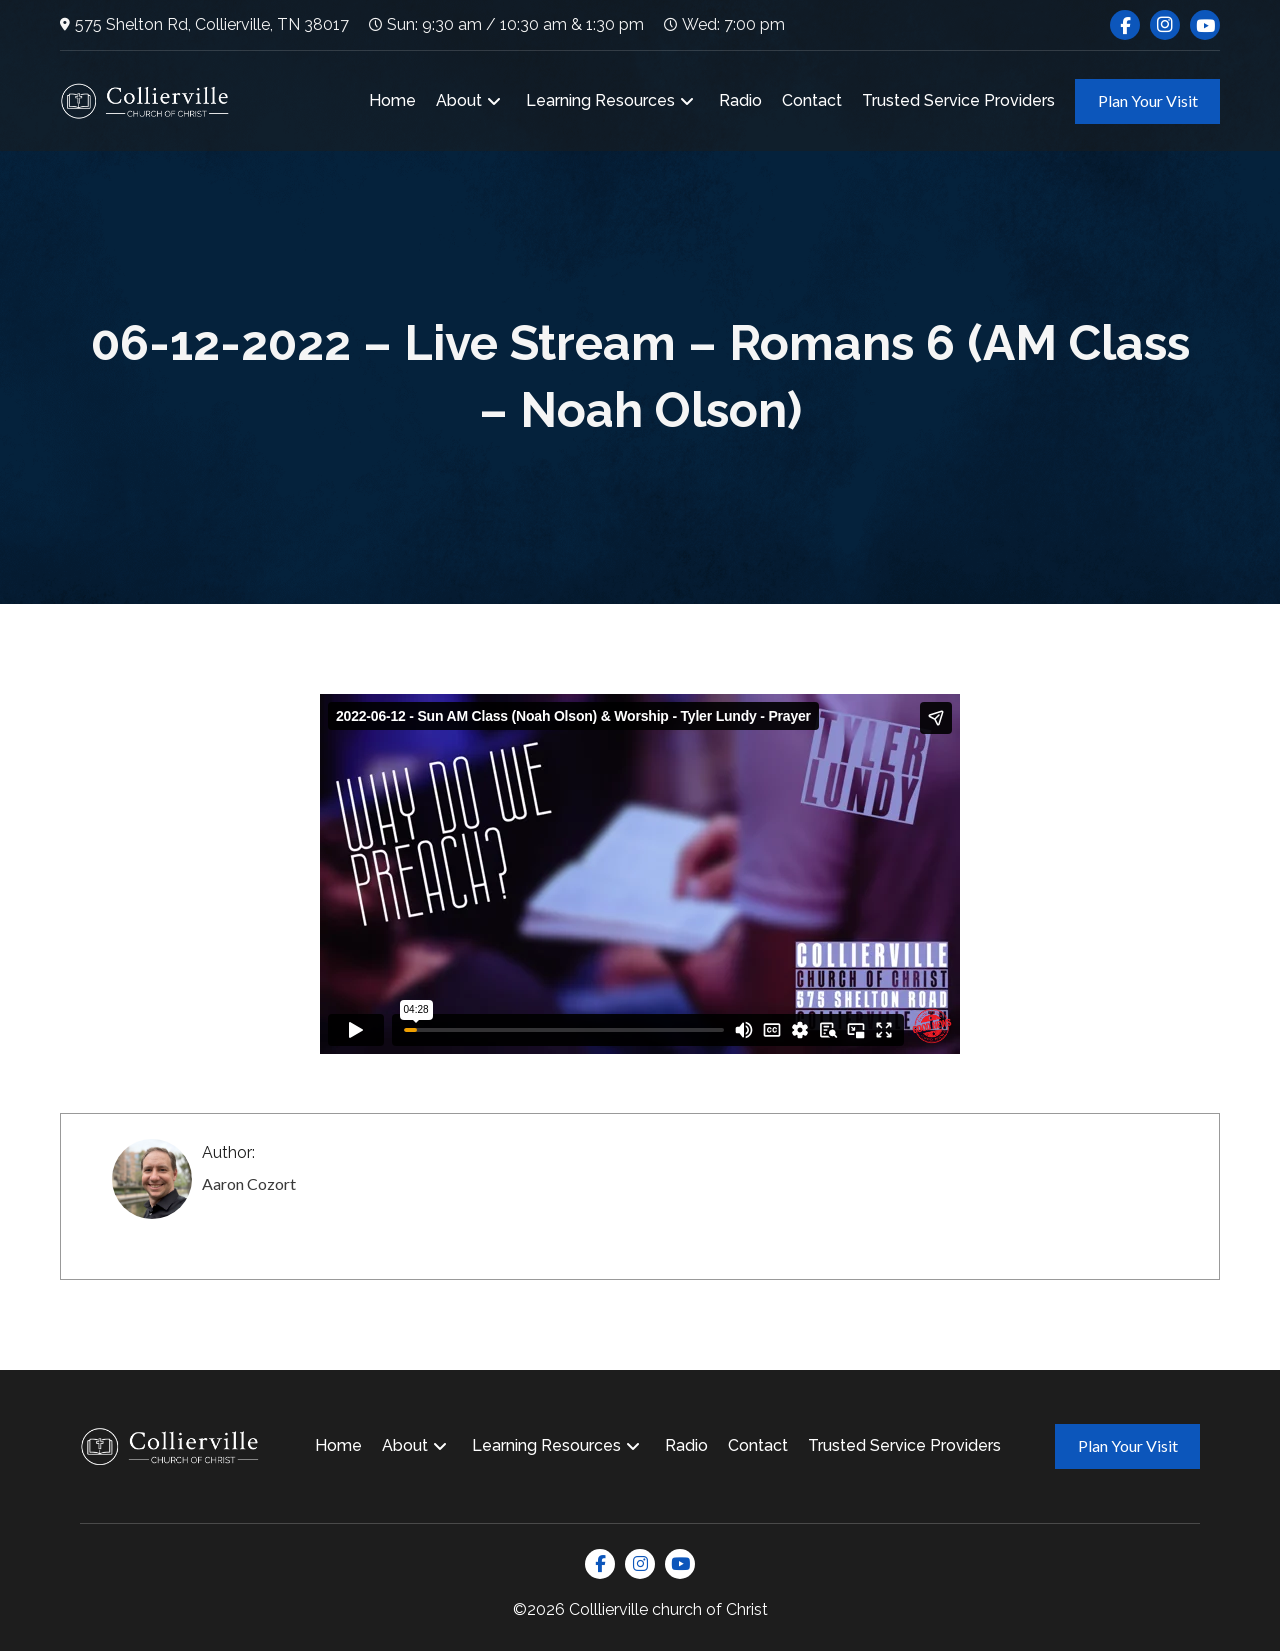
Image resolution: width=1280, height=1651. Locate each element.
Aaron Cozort (249, 1183)
